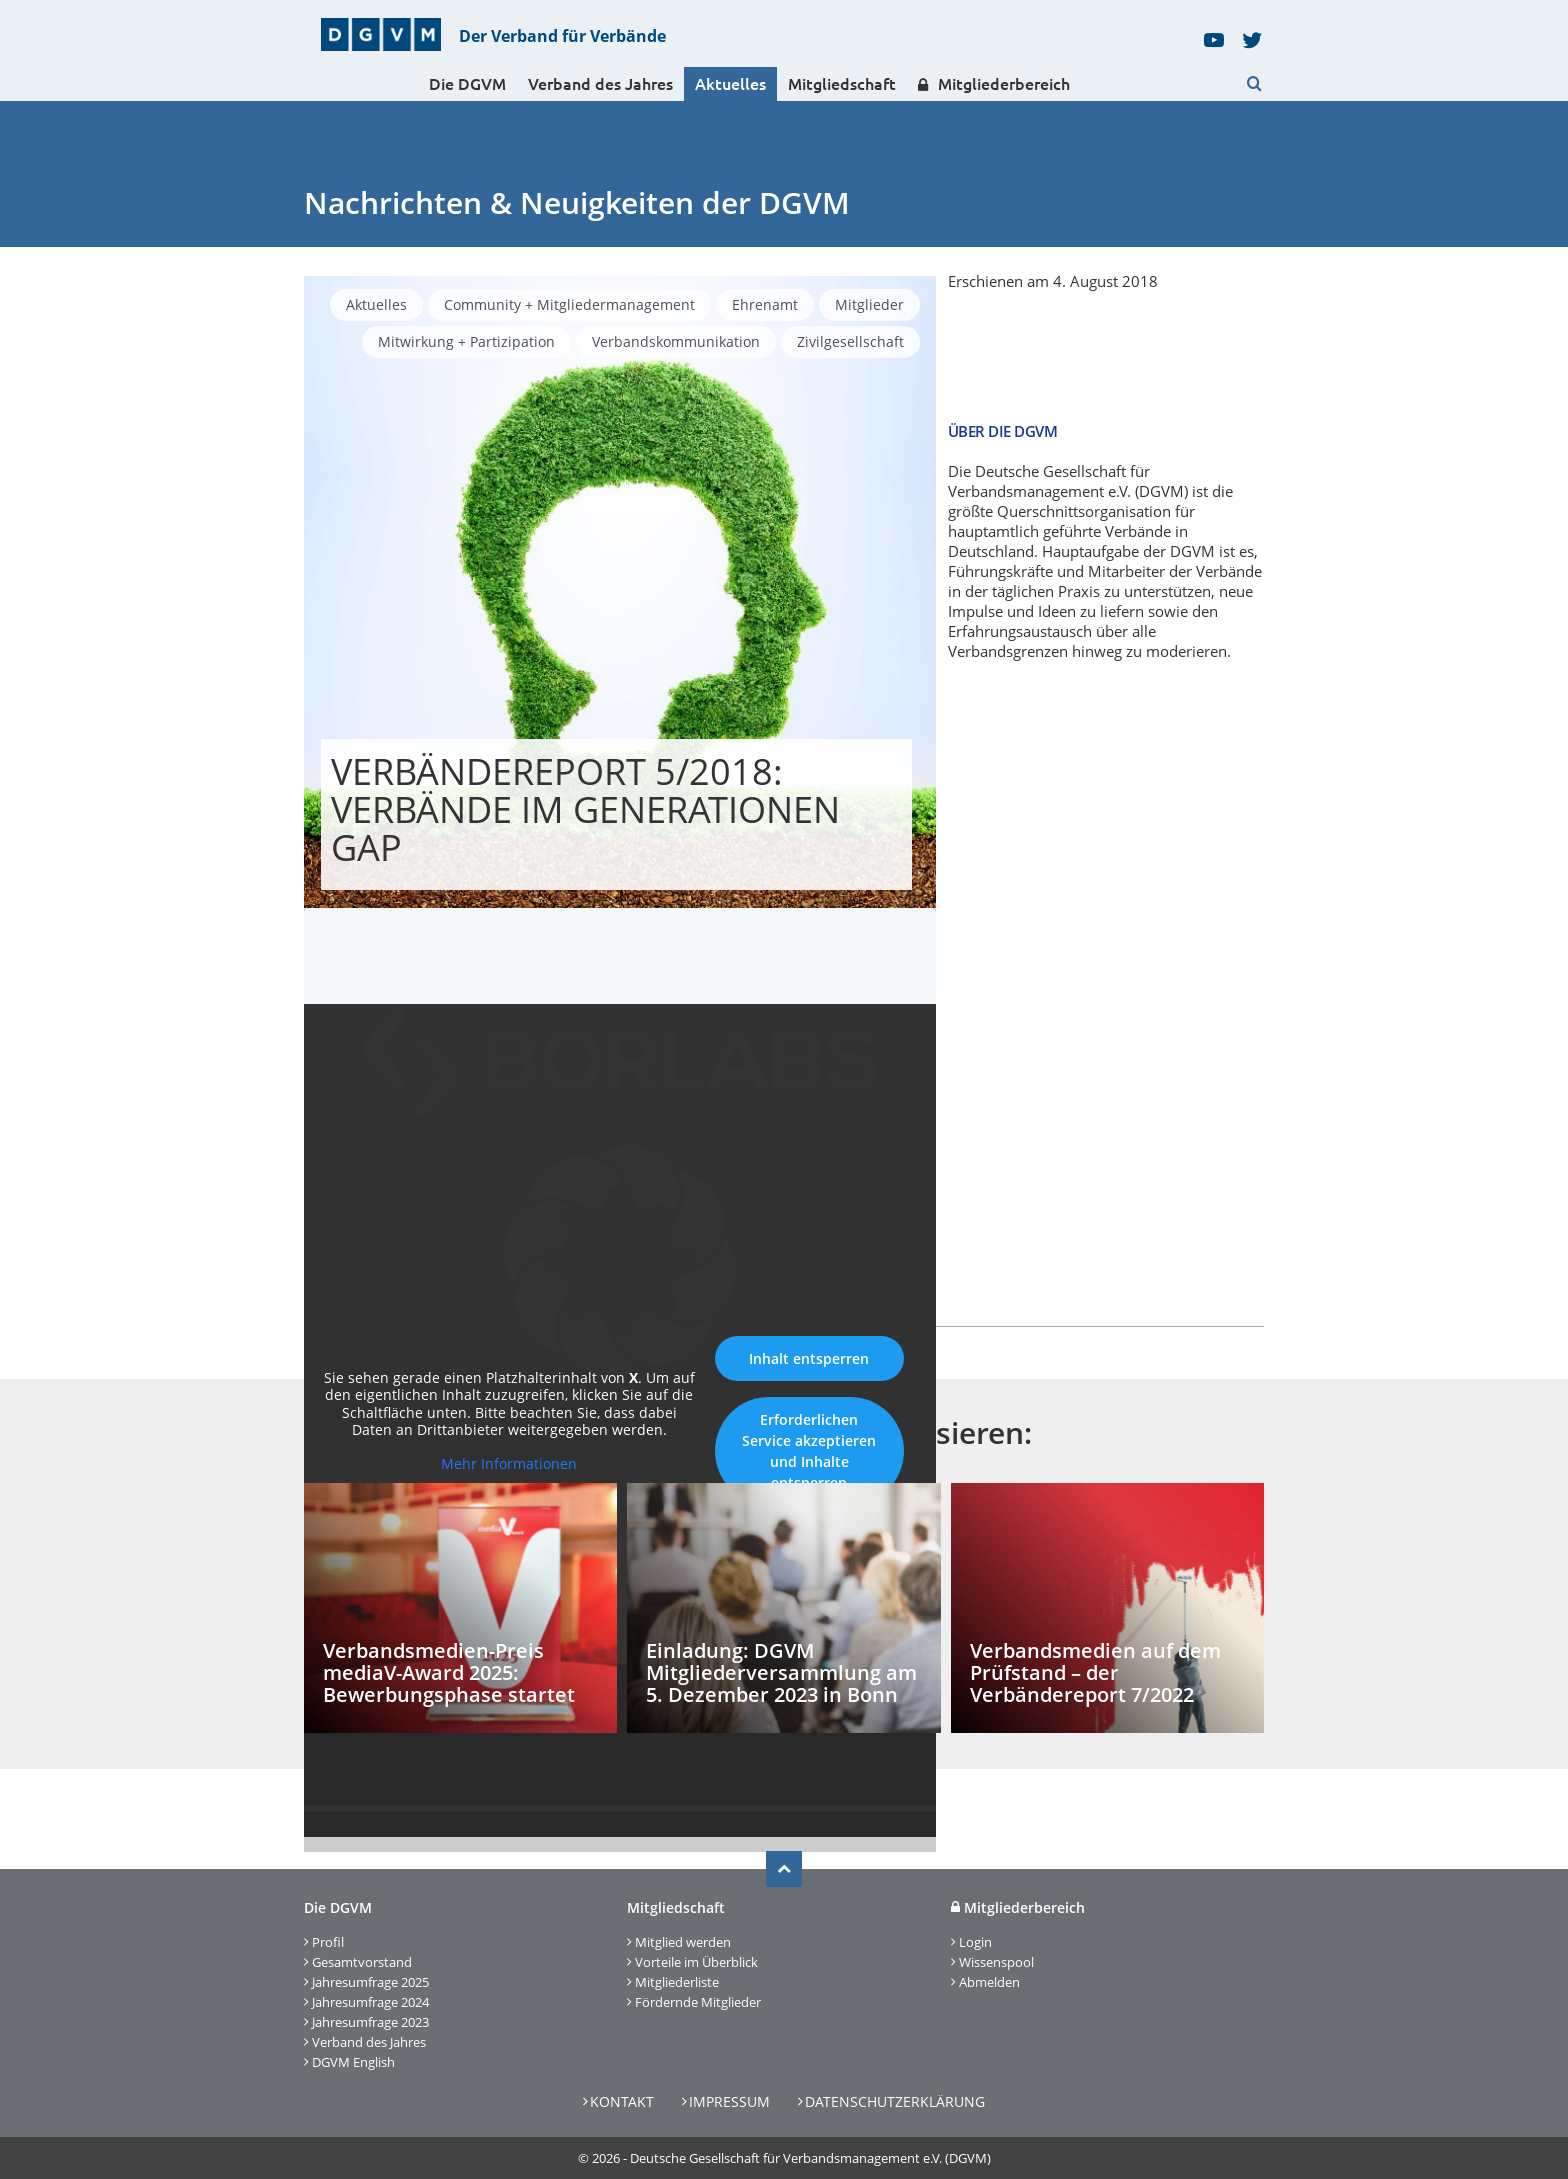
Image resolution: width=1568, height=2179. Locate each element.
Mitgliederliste (677, 1982)
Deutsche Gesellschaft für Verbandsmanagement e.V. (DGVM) (810, 2158)
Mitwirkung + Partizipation (466, 341)
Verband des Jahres (600, 84)
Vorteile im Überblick (696, 1962)
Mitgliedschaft (842, 84)
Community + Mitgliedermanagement (569, 304)
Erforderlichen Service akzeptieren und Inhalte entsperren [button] (809, 1451)
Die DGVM (467, 84)
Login (975, 1942)
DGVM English (353, 2062)
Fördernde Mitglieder (698, 2002)
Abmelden (989, 1982)
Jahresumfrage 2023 (370, 2022)
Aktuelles (730, 84)
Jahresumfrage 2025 (370, 1982)
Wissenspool (996, 1962)
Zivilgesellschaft (850, 341)
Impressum (729, 2101)
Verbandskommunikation (676, 341)
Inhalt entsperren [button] (809, 1358)
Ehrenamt (765, 304)
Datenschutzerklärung (895, 2101)
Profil (328, 1942)
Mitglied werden (683, 1942)
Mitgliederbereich (994, 84)
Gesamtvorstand (362, 1962)
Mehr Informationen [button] (509, 1464)
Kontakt (622, 2101)
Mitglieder (869, 304)
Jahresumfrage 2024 (370, 2002)
